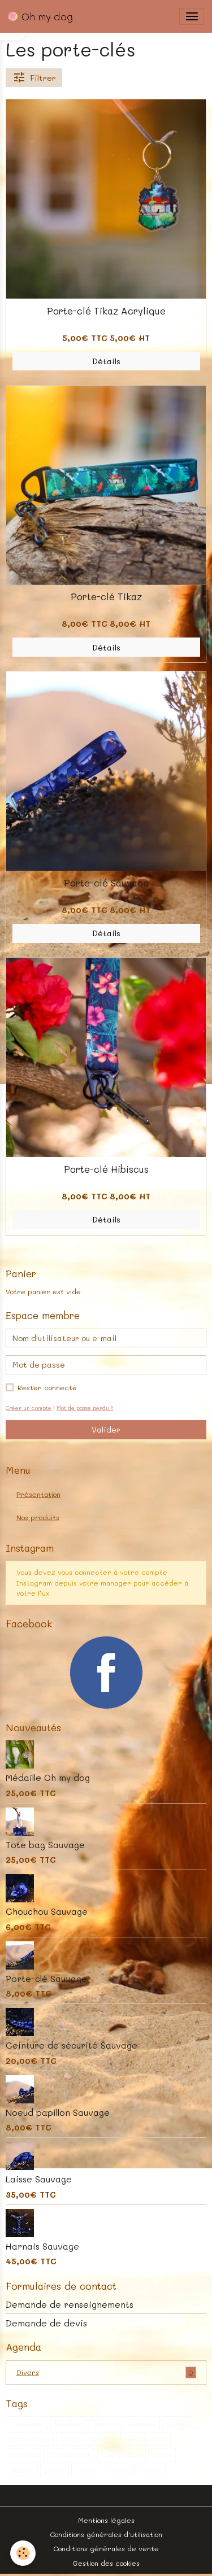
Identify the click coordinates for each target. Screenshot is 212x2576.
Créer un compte (28, 1407)
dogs (133, 2454)
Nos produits (37, 1517)
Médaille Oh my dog (48, 1777)
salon (158, 2438)
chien (162, 2454)
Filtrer (34, 78)
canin (118, 2469)
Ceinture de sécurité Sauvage (71, 2045)
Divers (106, 2372)
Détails (106, 361)
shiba (69, 2438)
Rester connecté (47, 1387)
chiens (87, 2469)
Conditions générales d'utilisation (106, 2534)
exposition (27, 2422)
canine (150, 2469)
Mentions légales (106, 2520)
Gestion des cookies (106, 2563)
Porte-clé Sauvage (106, 882)
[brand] (40, 16)
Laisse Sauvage (39, 2179)
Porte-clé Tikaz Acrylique (106, 310)
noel (132, 2438)
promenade (29, 2438)
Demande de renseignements (69, 2304)
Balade (21, 2469)
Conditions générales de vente (106, 2548)
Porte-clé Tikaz (106, 596)
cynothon (25, 2454)
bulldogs (69, 2422)
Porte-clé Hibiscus (106, 1169)
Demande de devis (46, 2323)
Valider (106, 1429)
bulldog (101, 2438)
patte (54, 2469)
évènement (70, 2454)
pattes (105, 2422)
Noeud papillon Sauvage (58, 2112)
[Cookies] (23, 2553)
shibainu (141, 2422)
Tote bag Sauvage (45, 1844)
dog (108, 2454)
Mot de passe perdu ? (85, 1407)
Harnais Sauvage (42, 2246)
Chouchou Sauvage (47, 1911)
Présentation (38, 1494)
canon (177, 2422)
